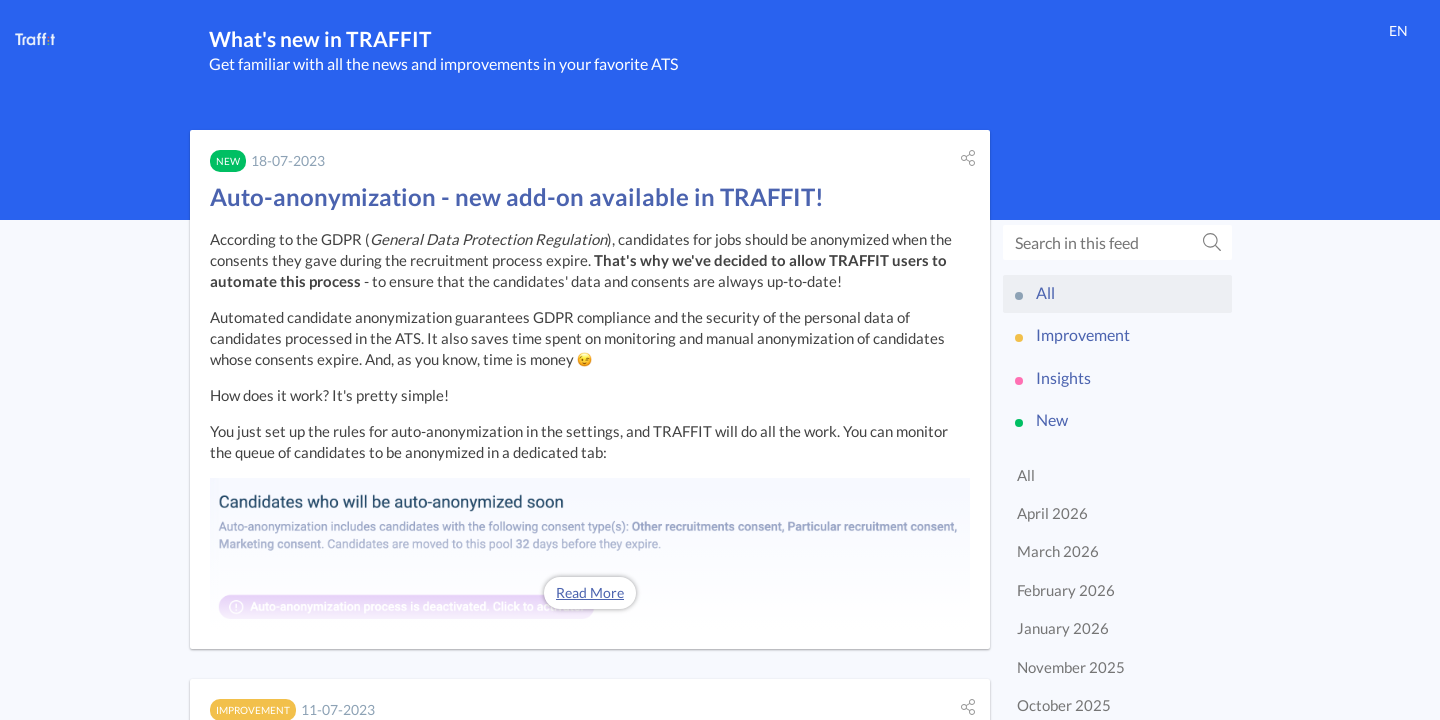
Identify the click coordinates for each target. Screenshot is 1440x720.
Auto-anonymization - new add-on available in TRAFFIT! (517, 196)
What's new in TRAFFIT (320, 38)
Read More (590, 592)
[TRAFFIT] (35, 39)
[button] (968, 158)
